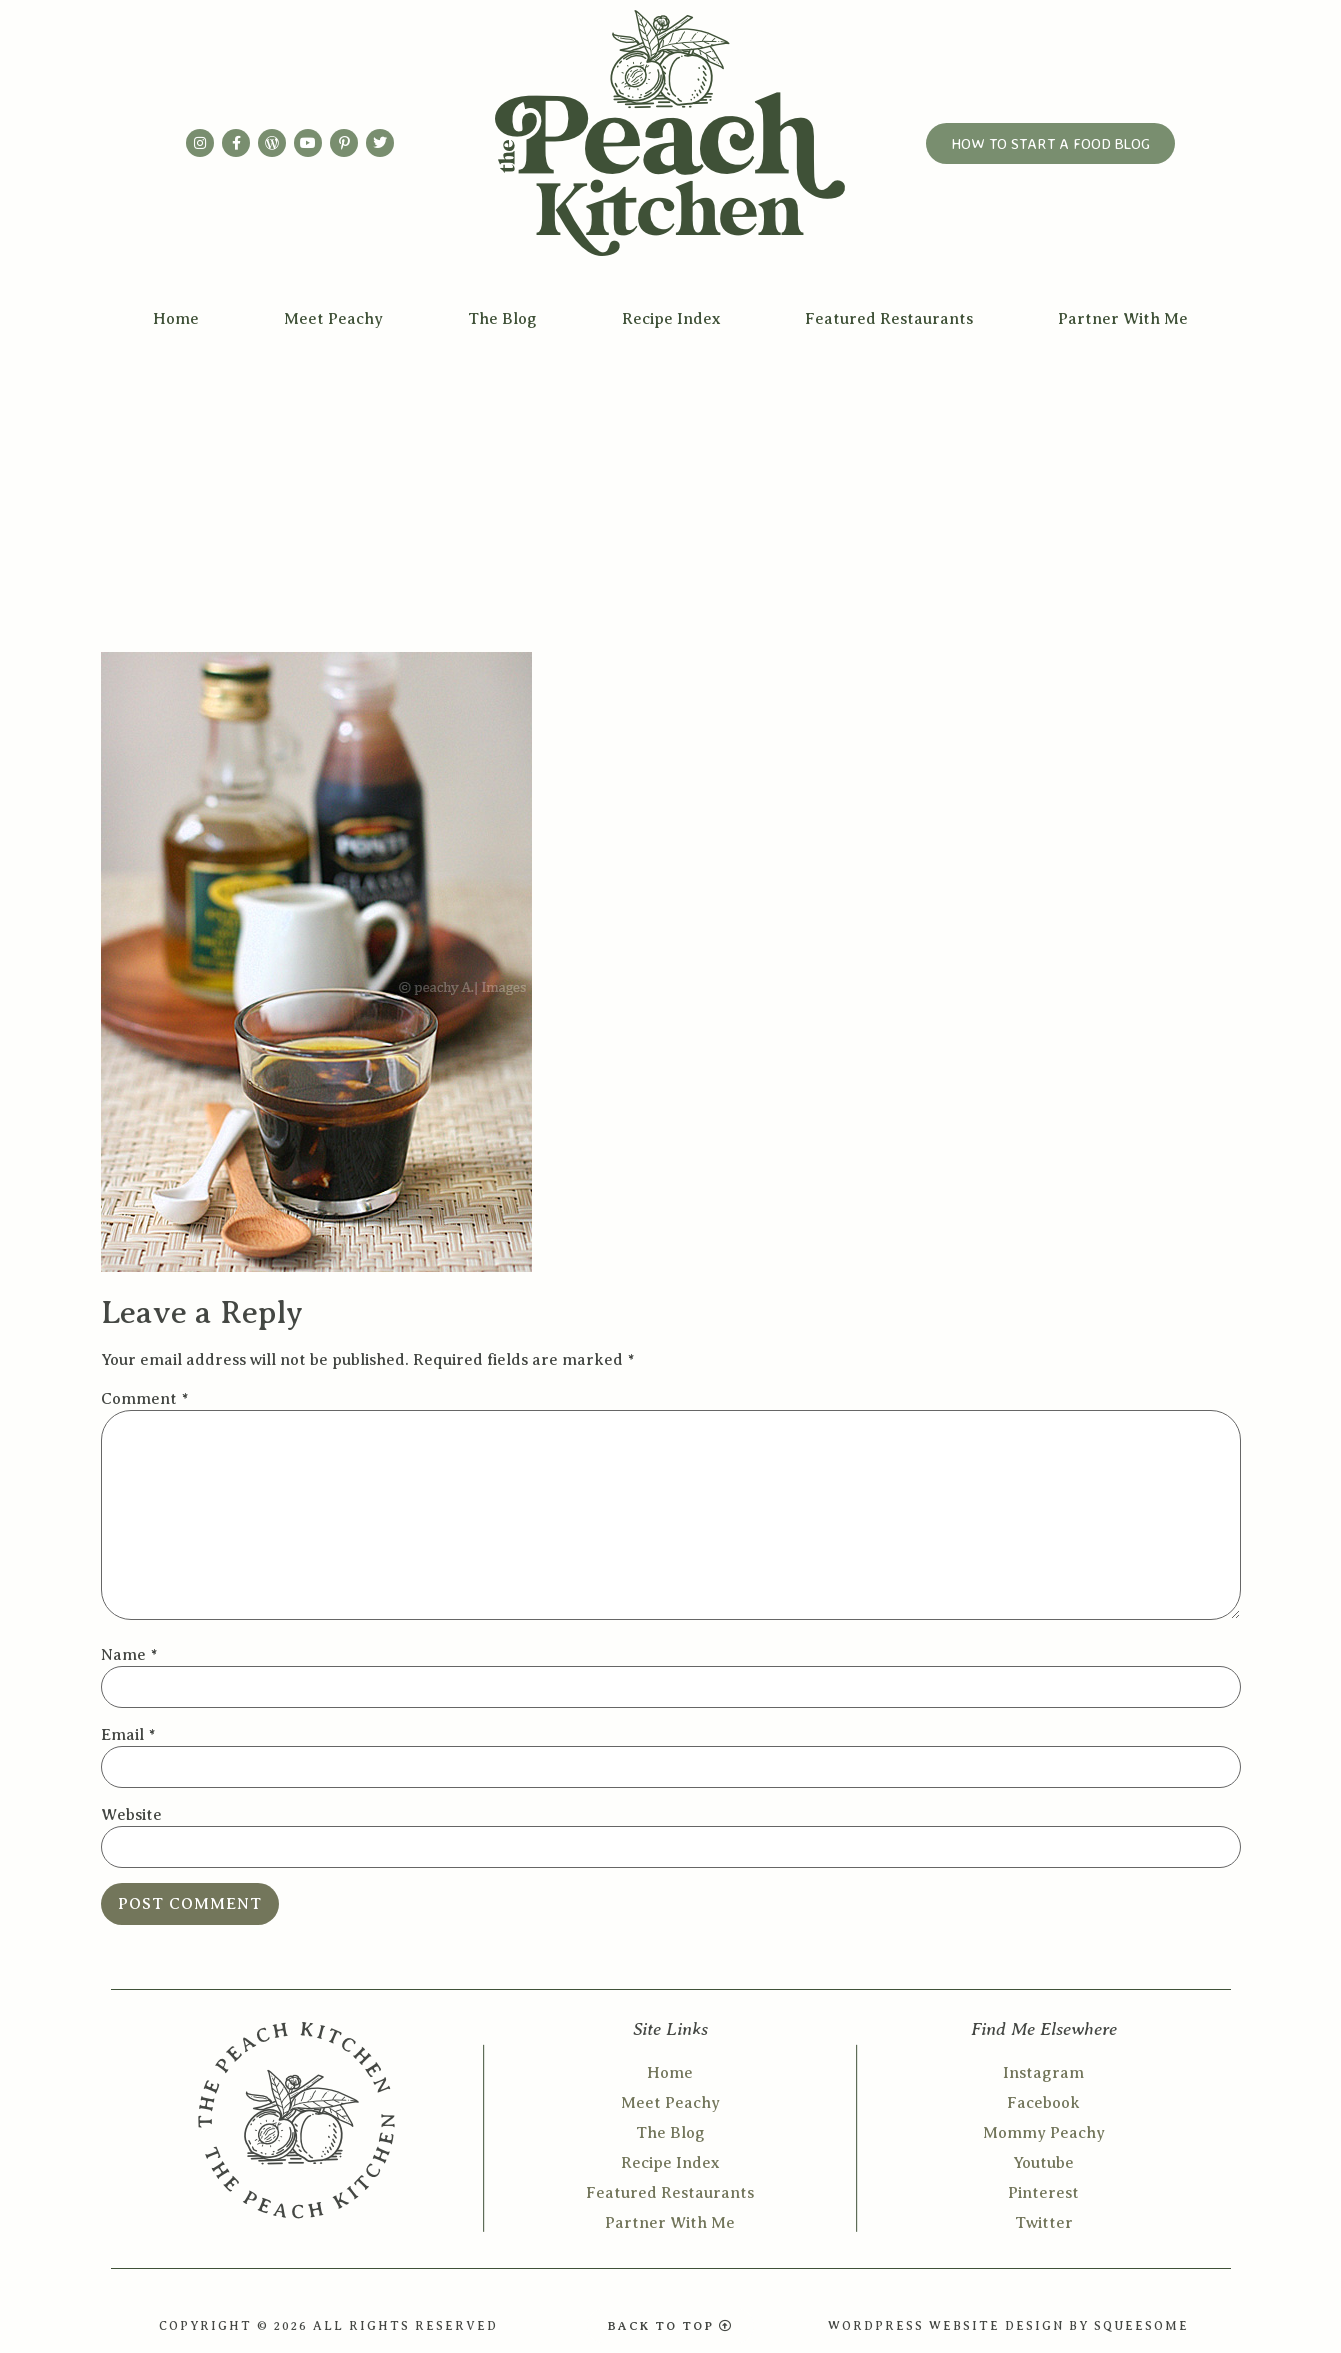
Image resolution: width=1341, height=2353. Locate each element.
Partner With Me (1123, 319)
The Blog (502, 319)
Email (128, 1735)
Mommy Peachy (1044, 2133)
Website (131, 1815)
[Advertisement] (671, 492)
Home (176, 319)
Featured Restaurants (889, 319)
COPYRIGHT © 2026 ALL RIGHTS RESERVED (328, 2326)
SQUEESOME (1141, 2326)
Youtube (1043, 2163)
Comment (144, 1399)
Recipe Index (671, 319)
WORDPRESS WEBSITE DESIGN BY (961, 2326)
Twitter (1044, 2223)
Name (129, 1655)
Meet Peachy (333, 319)
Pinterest (1043, 2193)
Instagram (1043, 2073)
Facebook (1043, 2103)
